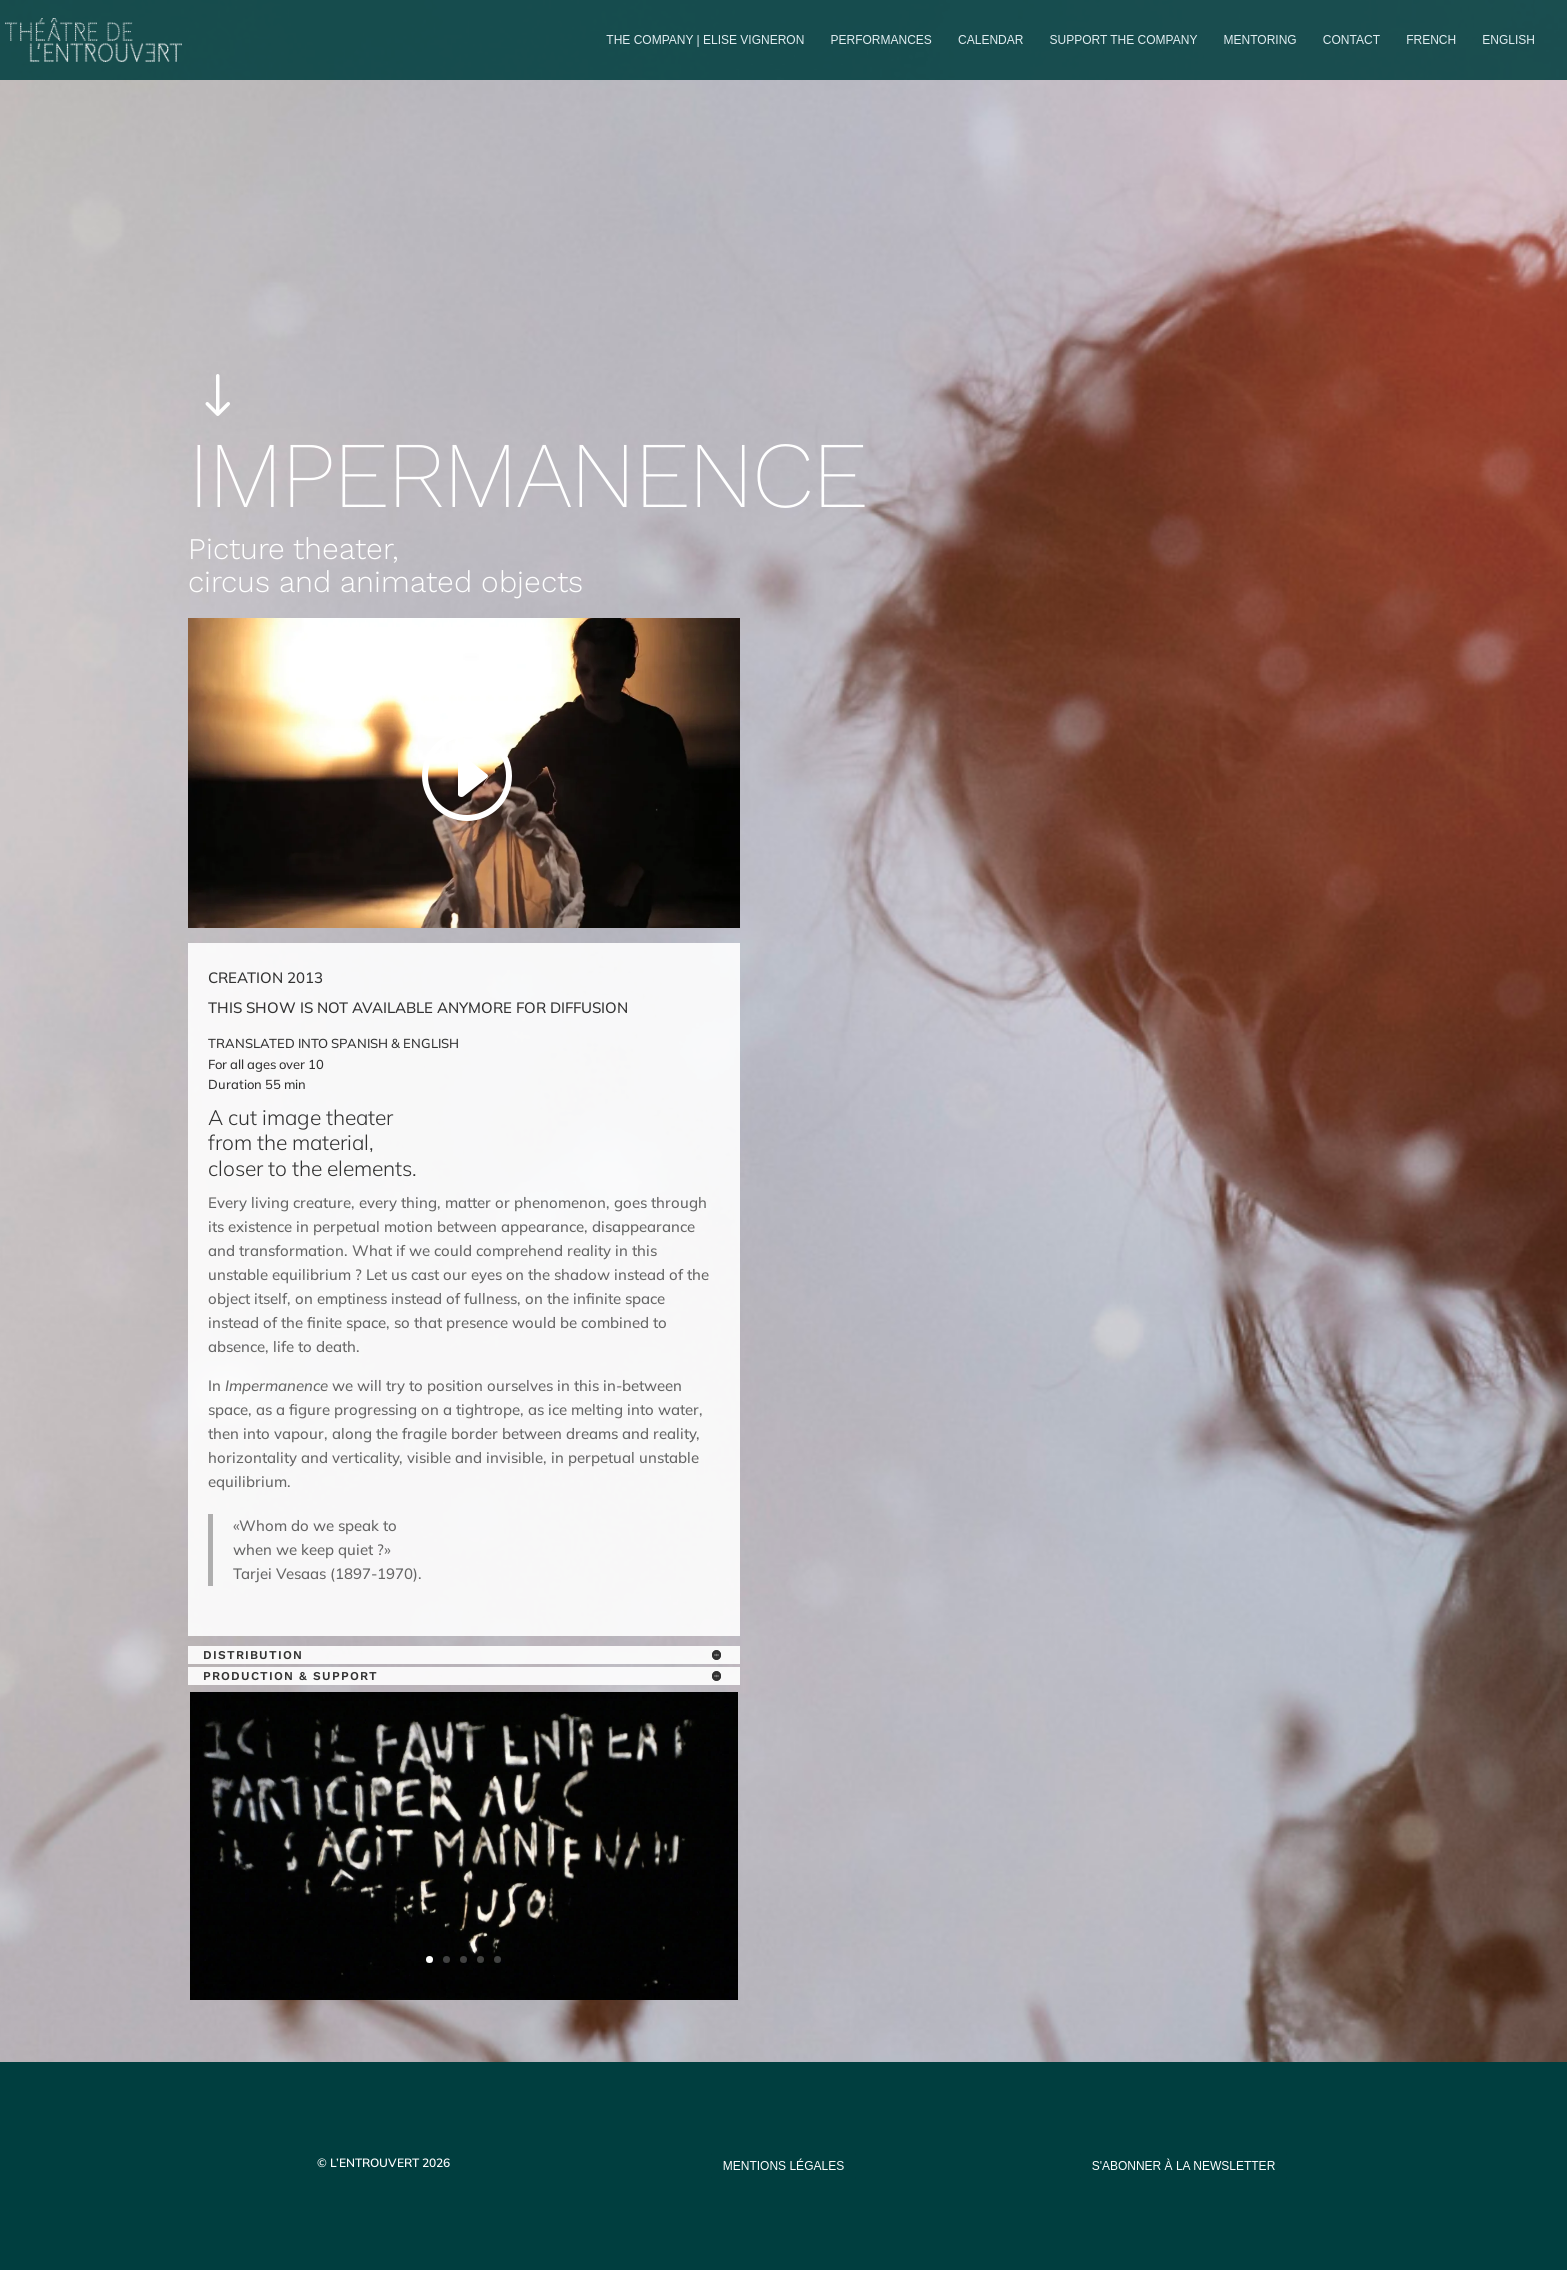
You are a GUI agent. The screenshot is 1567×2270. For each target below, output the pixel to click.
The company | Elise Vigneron (705, 40)
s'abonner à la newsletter (1184, 2166)
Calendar (990, 40)
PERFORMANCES (881, 40)
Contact (1351, 40)
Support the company (1124, 40)
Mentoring (1260, 40)
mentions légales (783, 2166)
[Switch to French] (1431, 56)
